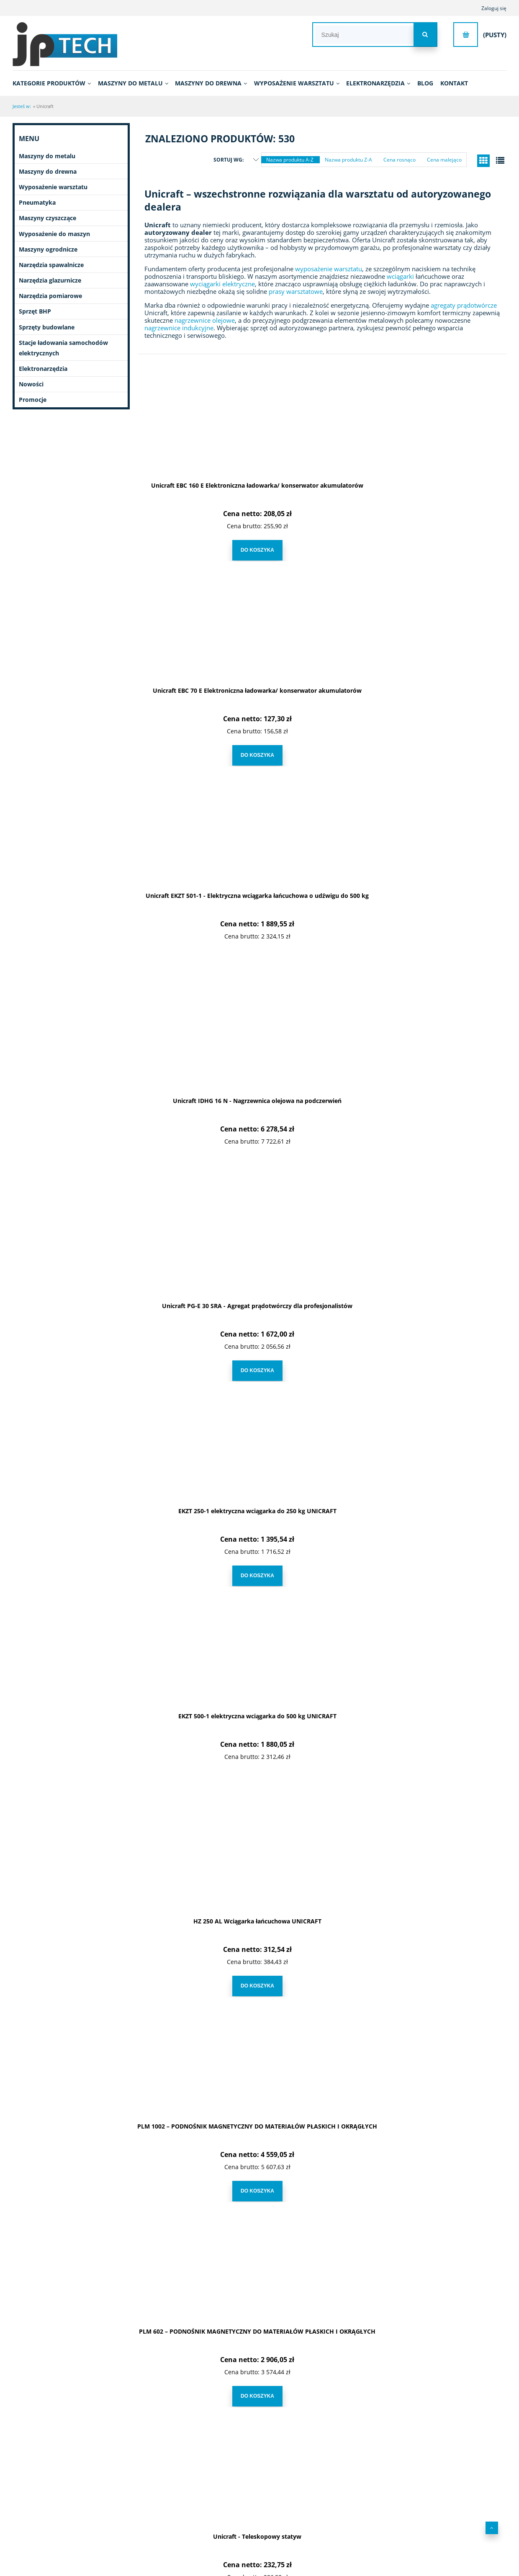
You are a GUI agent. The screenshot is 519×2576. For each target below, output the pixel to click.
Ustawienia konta (321, 2543)
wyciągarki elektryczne (222, 284)
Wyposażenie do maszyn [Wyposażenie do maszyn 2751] (54, 234)
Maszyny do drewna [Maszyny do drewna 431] (48, 171)
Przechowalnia (318, 2531)
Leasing (204, 2519)
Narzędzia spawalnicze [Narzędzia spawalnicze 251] (51, 265)
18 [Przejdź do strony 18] (384, 2433)
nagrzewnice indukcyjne (178, 328)
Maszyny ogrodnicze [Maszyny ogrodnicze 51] (48, 249)
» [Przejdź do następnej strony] (406, 2433)
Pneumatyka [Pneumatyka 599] (37, 202)
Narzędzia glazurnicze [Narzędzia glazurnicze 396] (50, 280)
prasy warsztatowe (296, 291)
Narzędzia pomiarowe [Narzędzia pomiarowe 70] (50, 296)
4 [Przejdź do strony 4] (319, 2433)
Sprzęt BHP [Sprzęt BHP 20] (35, 311)
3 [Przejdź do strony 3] (299, 2433)
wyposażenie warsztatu (328, 269)
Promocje (32, 400)
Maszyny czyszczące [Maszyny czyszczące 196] (47, 218)
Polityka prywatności (218, 2531)
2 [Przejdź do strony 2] (278, 2433)
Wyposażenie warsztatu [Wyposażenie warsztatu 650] (53, 187)
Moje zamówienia (321, 2519)
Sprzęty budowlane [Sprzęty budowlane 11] (47, 327)
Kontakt (417, 2508)
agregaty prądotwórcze (464, 305)
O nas (94, 2508)
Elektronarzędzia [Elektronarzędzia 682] (43, 369)
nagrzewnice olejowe (205, 320)
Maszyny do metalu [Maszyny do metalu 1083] (47, 156)
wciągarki (400, 276)
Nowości (31, 384)
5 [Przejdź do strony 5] (340, 2433)
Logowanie (313, 2508)
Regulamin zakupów (218, 2508)
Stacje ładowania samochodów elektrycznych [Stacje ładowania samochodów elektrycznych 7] (63, 348)
